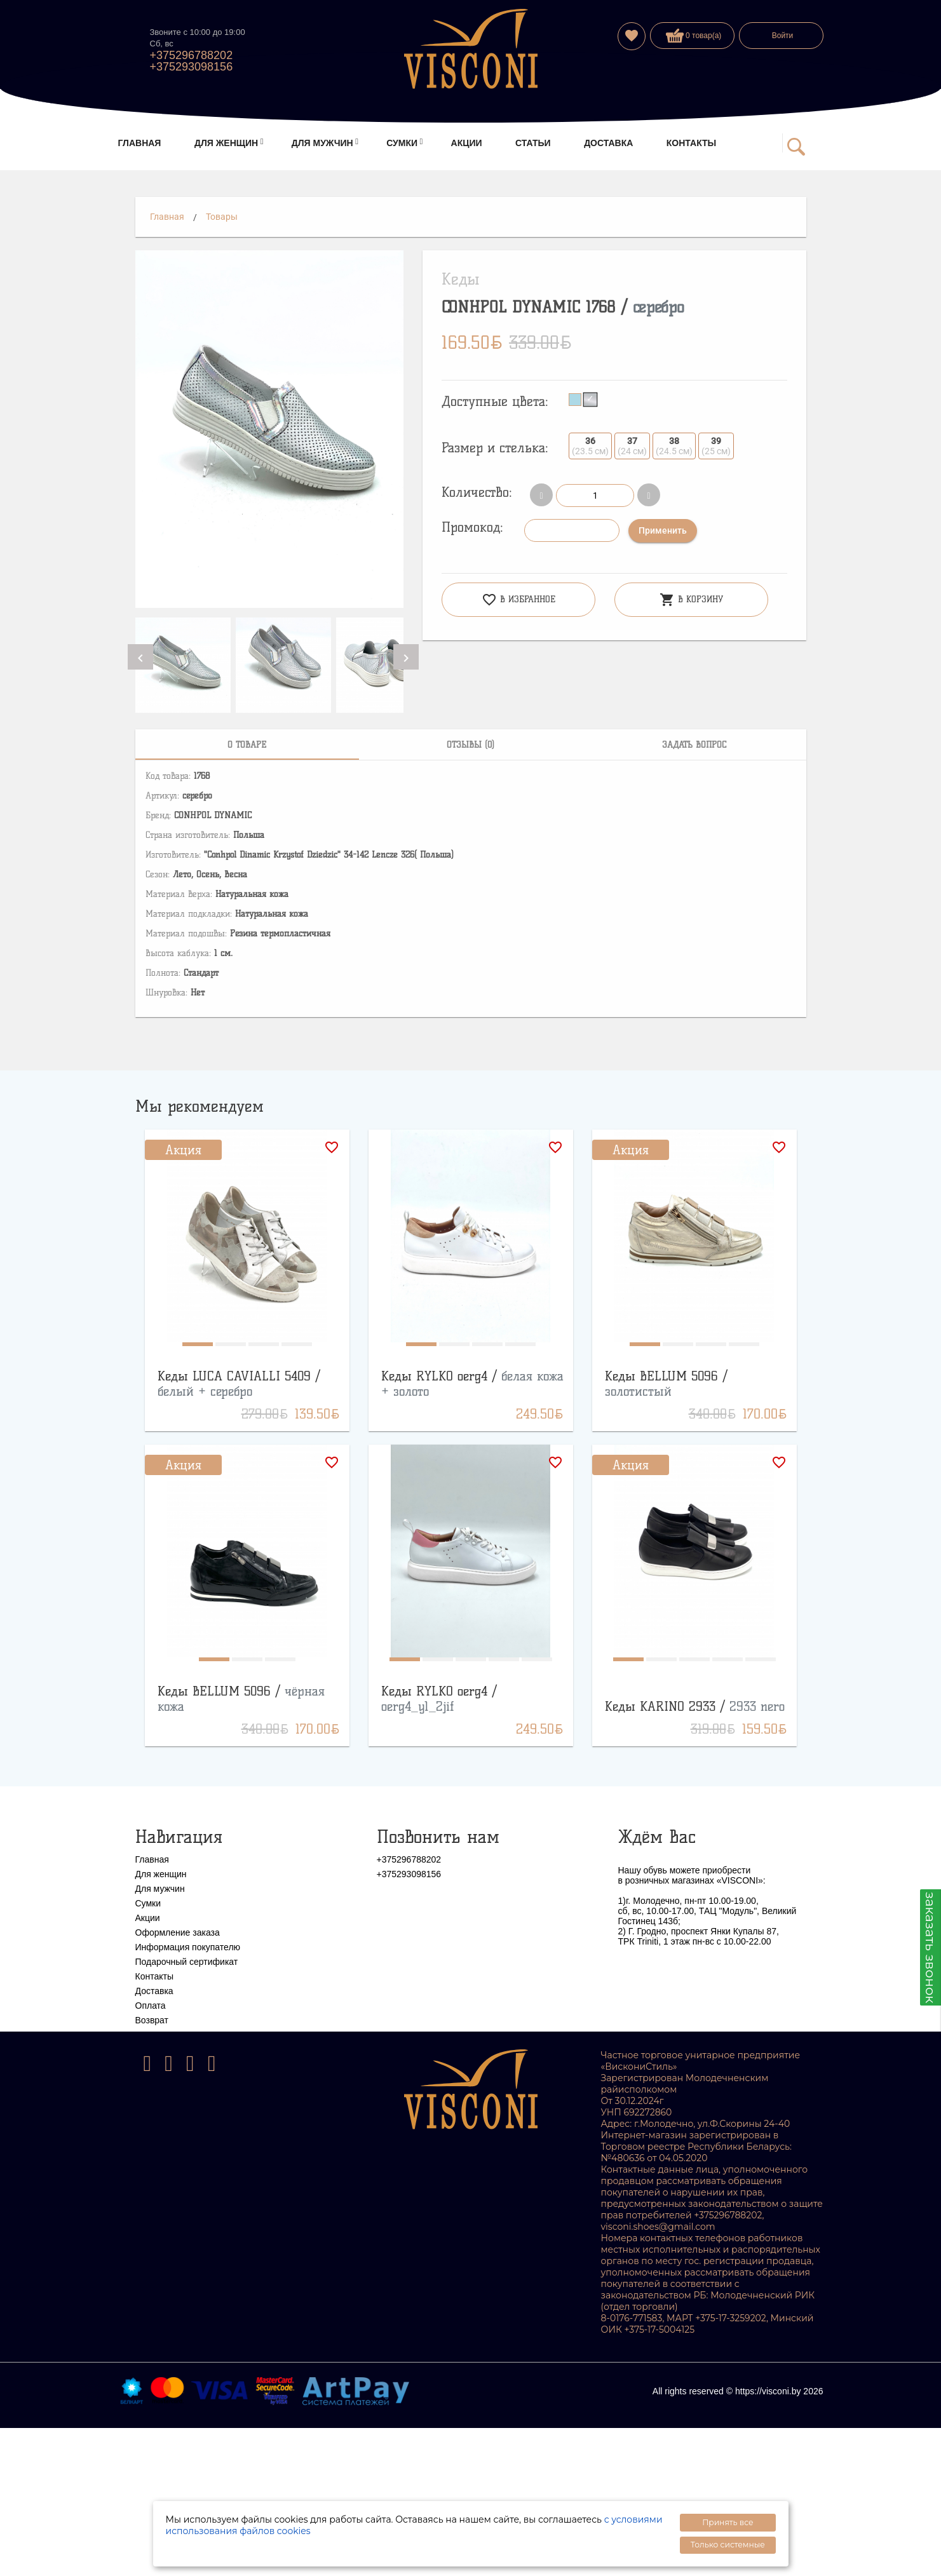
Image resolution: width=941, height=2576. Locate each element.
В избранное (518, 599)
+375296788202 (191, 55)
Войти (783, 35)
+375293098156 (191, 66)
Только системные (728, 2544)
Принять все (727, 2522)
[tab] (247, 744)
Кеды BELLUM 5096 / (666, 1383)
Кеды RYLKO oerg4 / (439, 1698)
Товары (222, 217)
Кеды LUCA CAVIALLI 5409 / (239, 1383)
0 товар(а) (694, 35)
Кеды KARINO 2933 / (695, 1706)
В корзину (691, 599)
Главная (167, 217)
